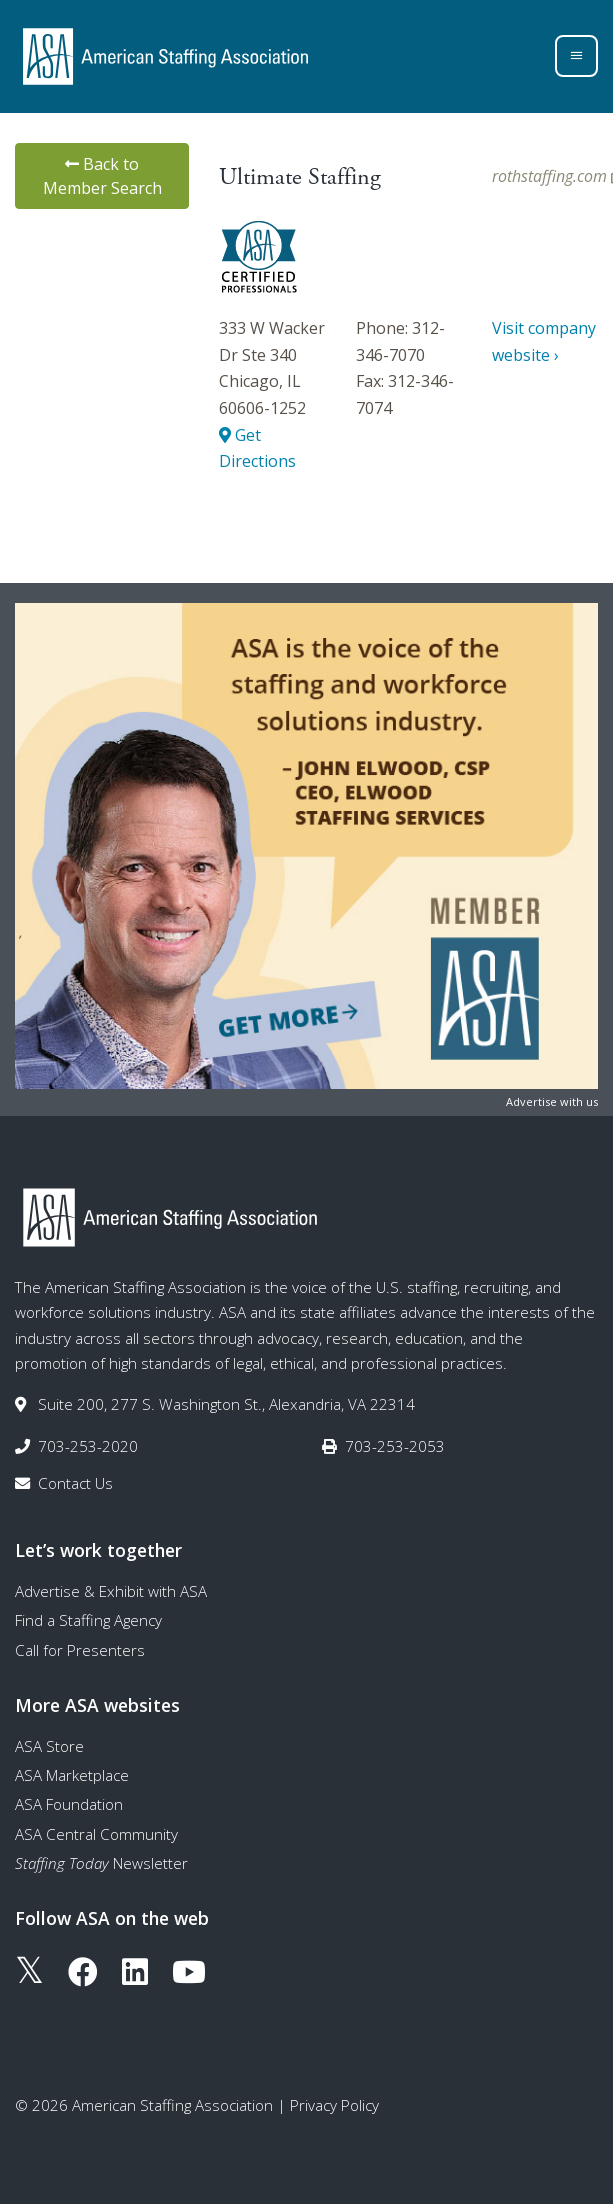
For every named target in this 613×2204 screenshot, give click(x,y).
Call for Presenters (80, 1650)
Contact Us (75, 1483)
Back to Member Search (102, 176)
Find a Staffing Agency (88, 1620)
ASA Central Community (96, 1834)
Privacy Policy (334, 2105)
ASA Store (49, 1746)
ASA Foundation (69, 1804)
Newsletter (101, 1863)
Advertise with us (552, 1101)
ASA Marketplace (72, 1775)
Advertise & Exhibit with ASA (111, 1591)
